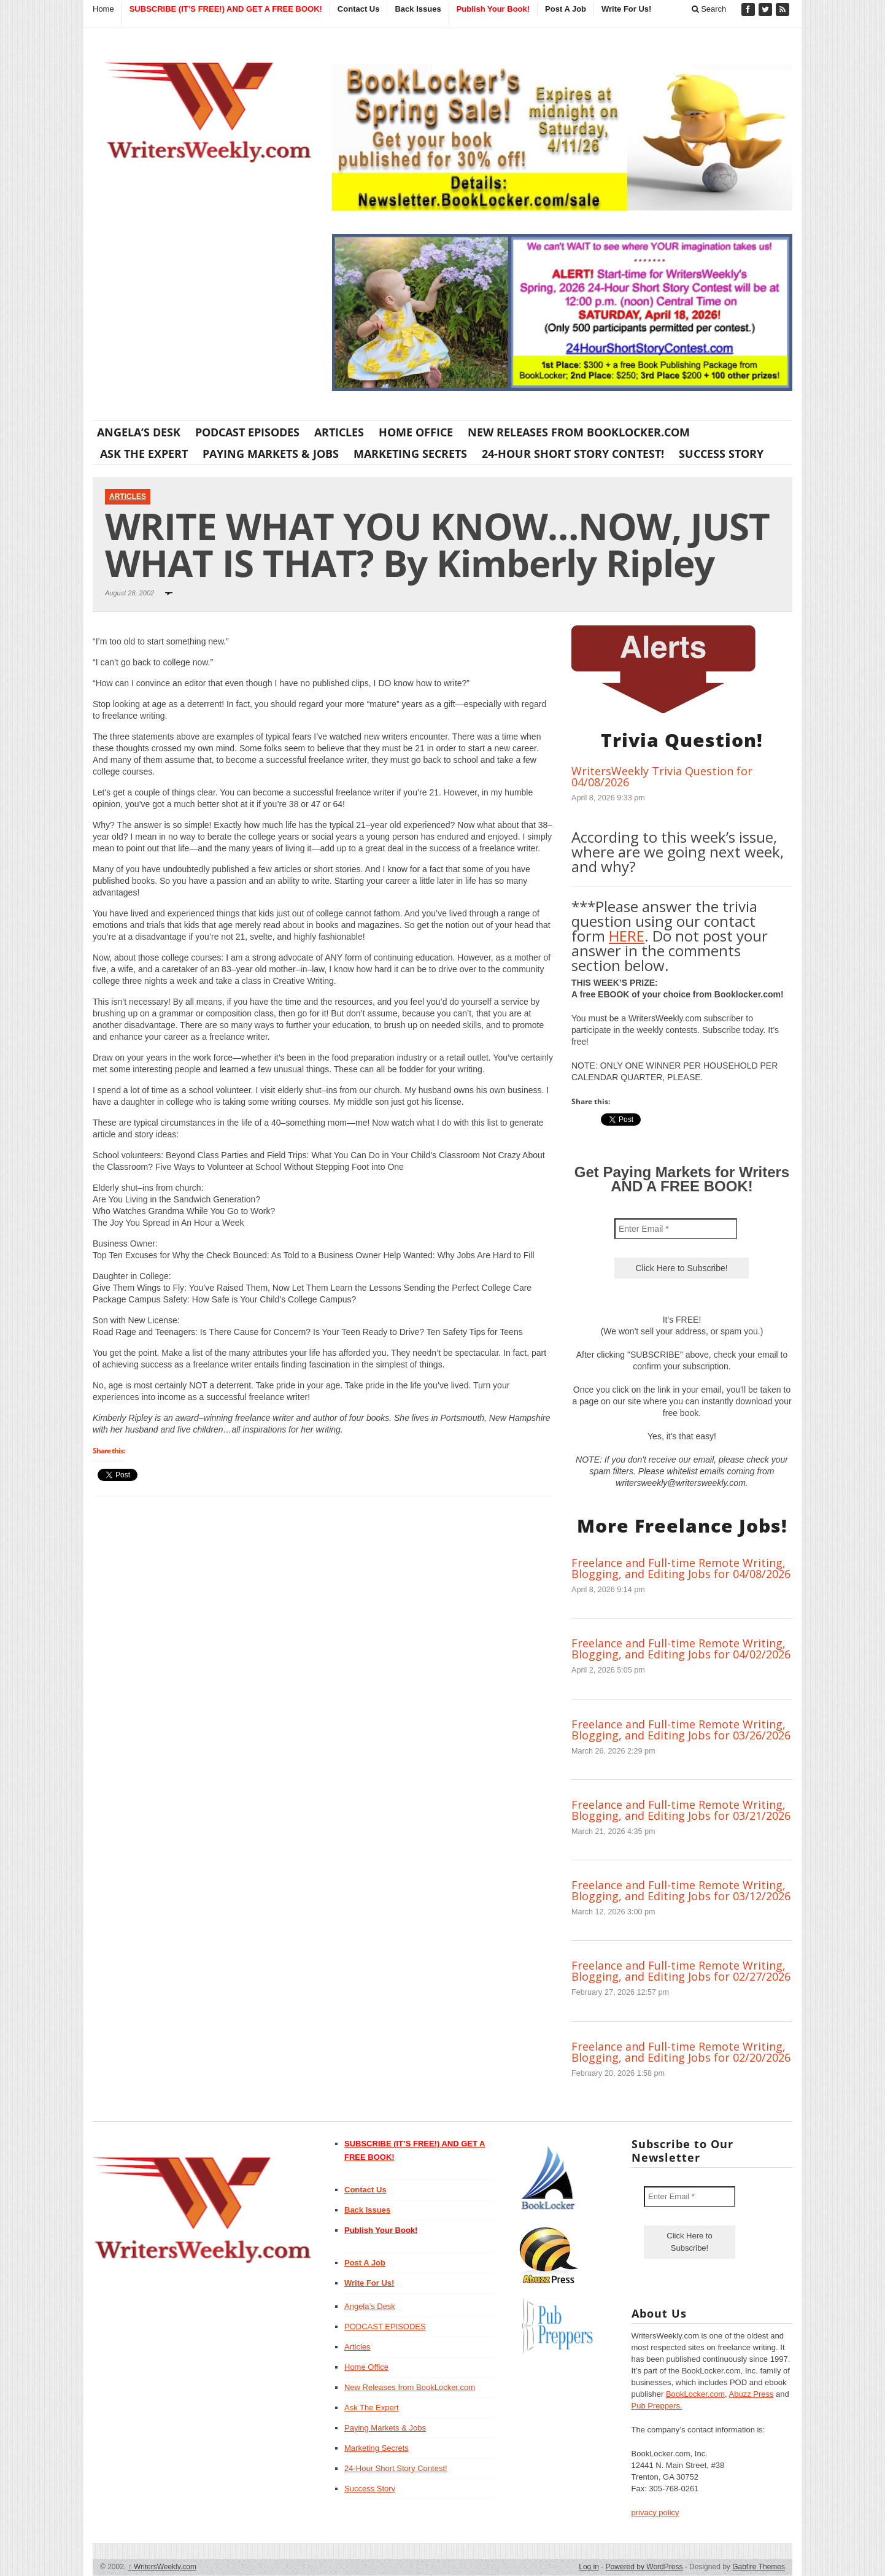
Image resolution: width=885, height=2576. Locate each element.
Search (709, 9)
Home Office (416, 432)
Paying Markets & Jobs (271, 453)
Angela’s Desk (138, 432)
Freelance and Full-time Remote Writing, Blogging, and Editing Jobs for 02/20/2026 (680, 2052)
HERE (626, 936)
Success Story (721, 453)
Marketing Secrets (410, 453)
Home (103, 9)
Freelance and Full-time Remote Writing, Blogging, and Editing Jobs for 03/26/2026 (680, 1729)
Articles (339, 432)
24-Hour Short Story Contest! (573, 453)
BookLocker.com (695, 2394)
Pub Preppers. (657, 2405)
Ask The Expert (144, 453)
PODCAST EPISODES (247, 432)
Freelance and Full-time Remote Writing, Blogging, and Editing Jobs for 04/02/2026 (680, 1648)
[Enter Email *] (675, 1228)
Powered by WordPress (644, 2566)
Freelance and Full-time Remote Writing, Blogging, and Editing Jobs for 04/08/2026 (680, 1568)
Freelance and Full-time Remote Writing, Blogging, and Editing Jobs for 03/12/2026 (680, 1890)
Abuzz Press (751, 2394)
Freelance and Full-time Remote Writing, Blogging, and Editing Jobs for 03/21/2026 (680, 1810)
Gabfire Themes (758, 2566)
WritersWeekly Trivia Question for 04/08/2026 (661, 776)
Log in (589, 2566)
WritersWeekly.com (162, 2566)
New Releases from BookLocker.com (579, 432)
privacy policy (655, 2512)
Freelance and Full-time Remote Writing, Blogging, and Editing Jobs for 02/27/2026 (680, 1971)
